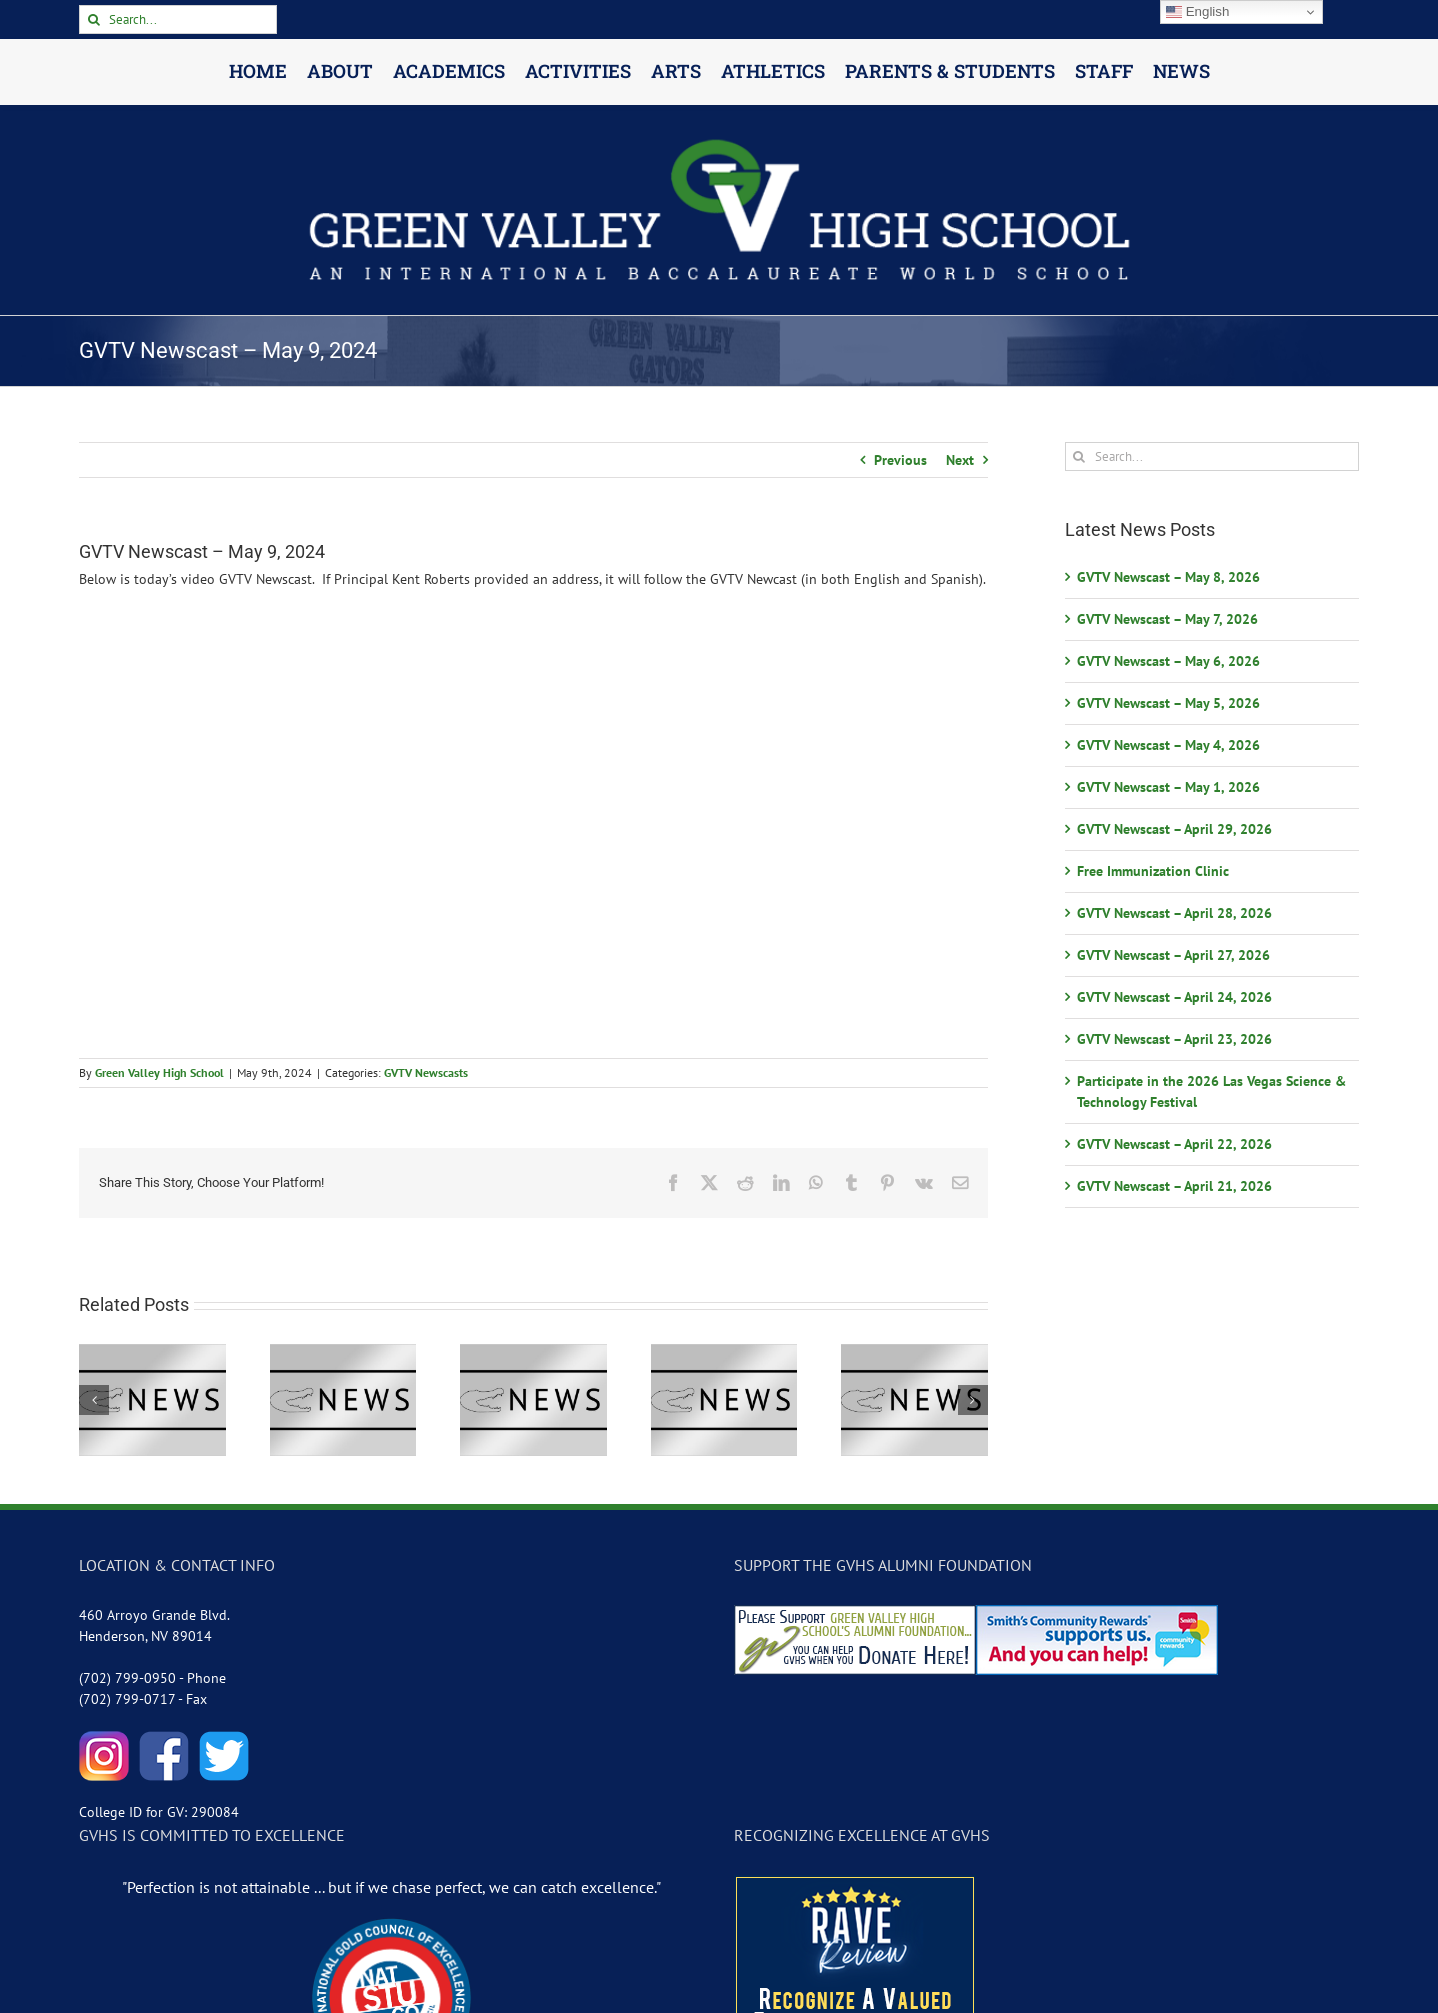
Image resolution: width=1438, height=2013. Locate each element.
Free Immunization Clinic (1153, 871)
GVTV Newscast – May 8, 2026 (1168, 577)
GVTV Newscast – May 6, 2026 (1168, 661)
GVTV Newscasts (426, 1072)
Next (960, 460)
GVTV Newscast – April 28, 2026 (1174, 913)
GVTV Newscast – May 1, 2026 (1168, 787)
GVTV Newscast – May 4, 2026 (1168, 745)
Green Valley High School (159, 1072)
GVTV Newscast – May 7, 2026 (1167, 619)
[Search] (93, 19)
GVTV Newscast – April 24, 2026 (1174, 997)
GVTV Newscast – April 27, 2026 (1173, 955)
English (1197, 12)
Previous (900, 460)
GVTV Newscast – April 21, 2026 (1174, 1186)
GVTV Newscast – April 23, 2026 (1174, 1039)
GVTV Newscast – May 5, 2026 (1168, 703)
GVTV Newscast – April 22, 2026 (1174, 1144)
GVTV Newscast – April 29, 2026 (1174, 829)
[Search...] (178, 19)
